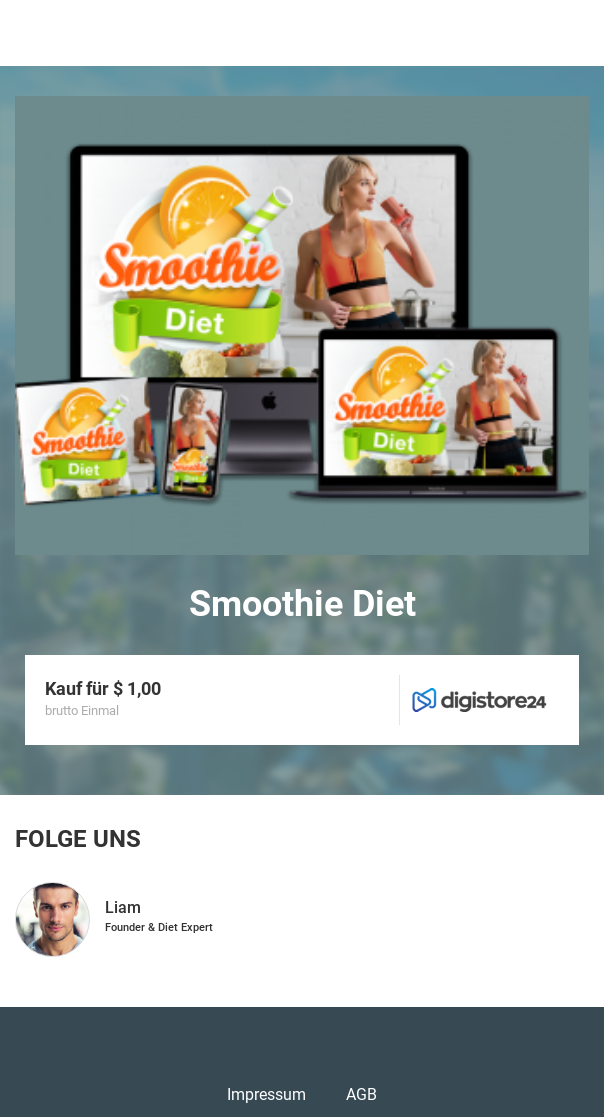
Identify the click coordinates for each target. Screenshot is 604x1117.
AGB (361, 1094)
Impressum (266, 1094)
